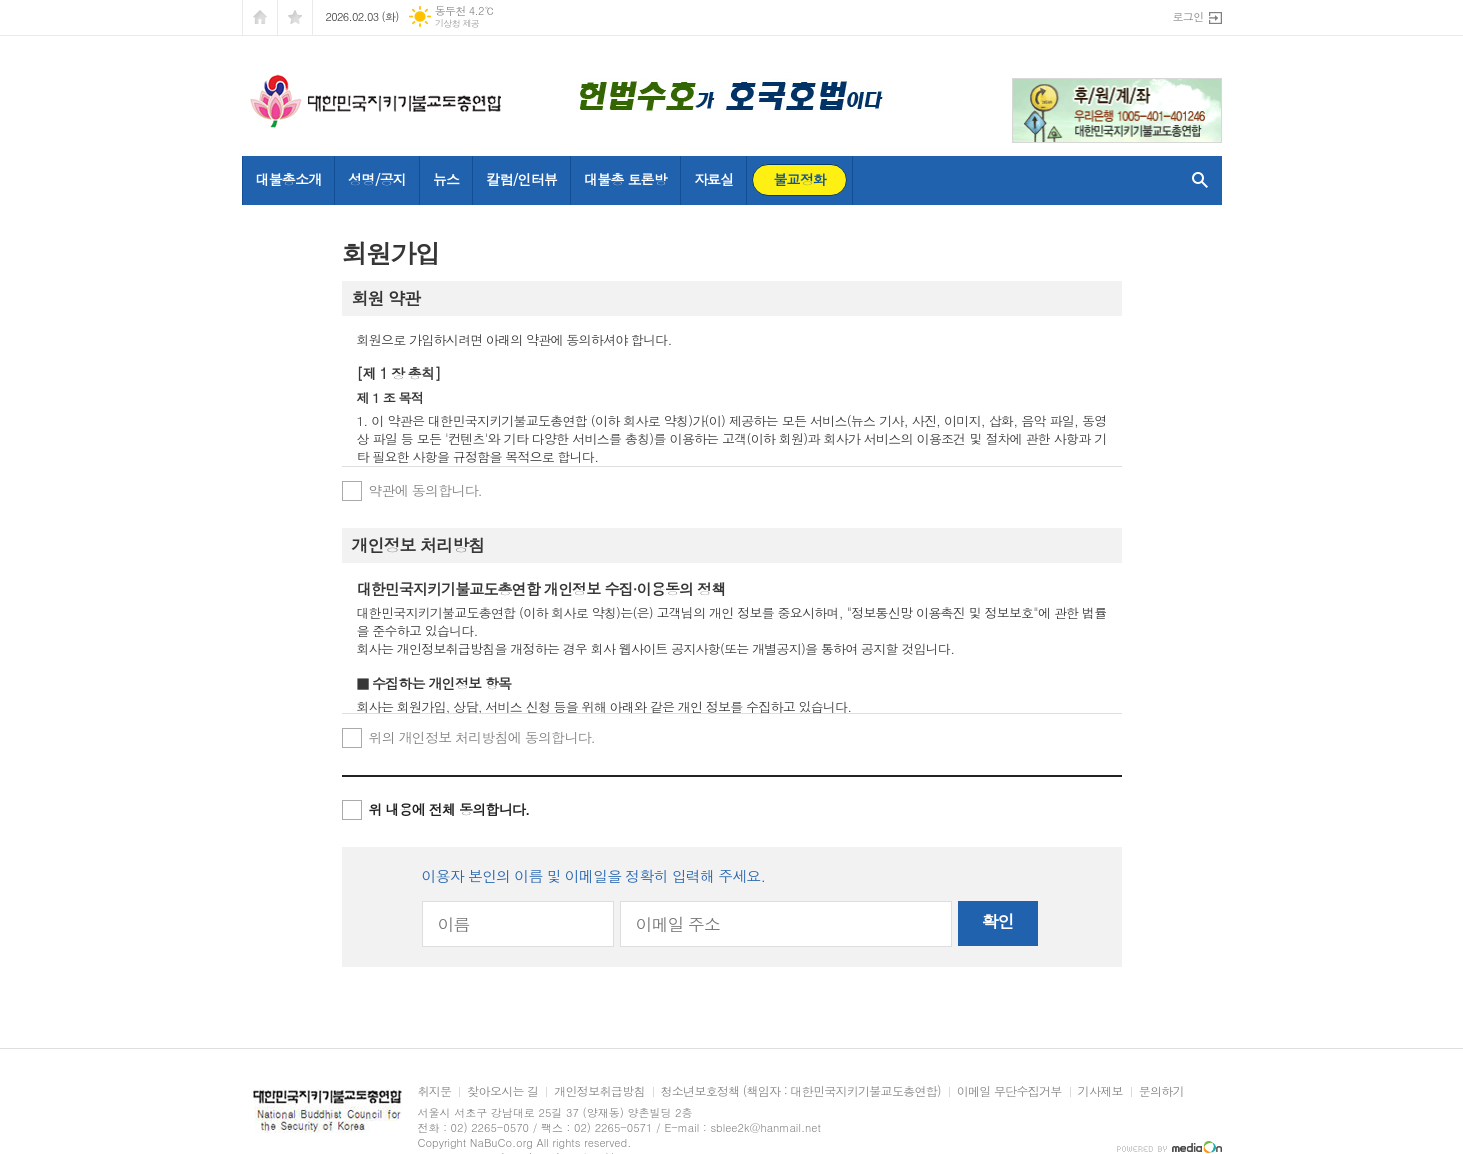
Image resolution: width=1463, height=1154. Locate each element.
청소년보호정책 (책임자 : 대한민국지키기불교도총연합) (801, 1091)
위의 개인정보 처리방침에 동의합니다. (482, 737)
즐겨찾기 (295, 17)
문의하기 (1161, 1091)
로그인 (1187, 16)
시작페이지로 (260, 17)
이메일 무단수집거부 (1009, 1091)
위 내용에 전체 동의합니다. (449, 809)
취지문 (435, 1091)
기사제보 (1100, 1091)
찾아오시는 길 (502, 1091)
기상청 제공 (457, 23)
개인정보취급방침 (599, 1091)
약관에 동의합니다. (426, 490)
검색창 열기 (1195, 180)
